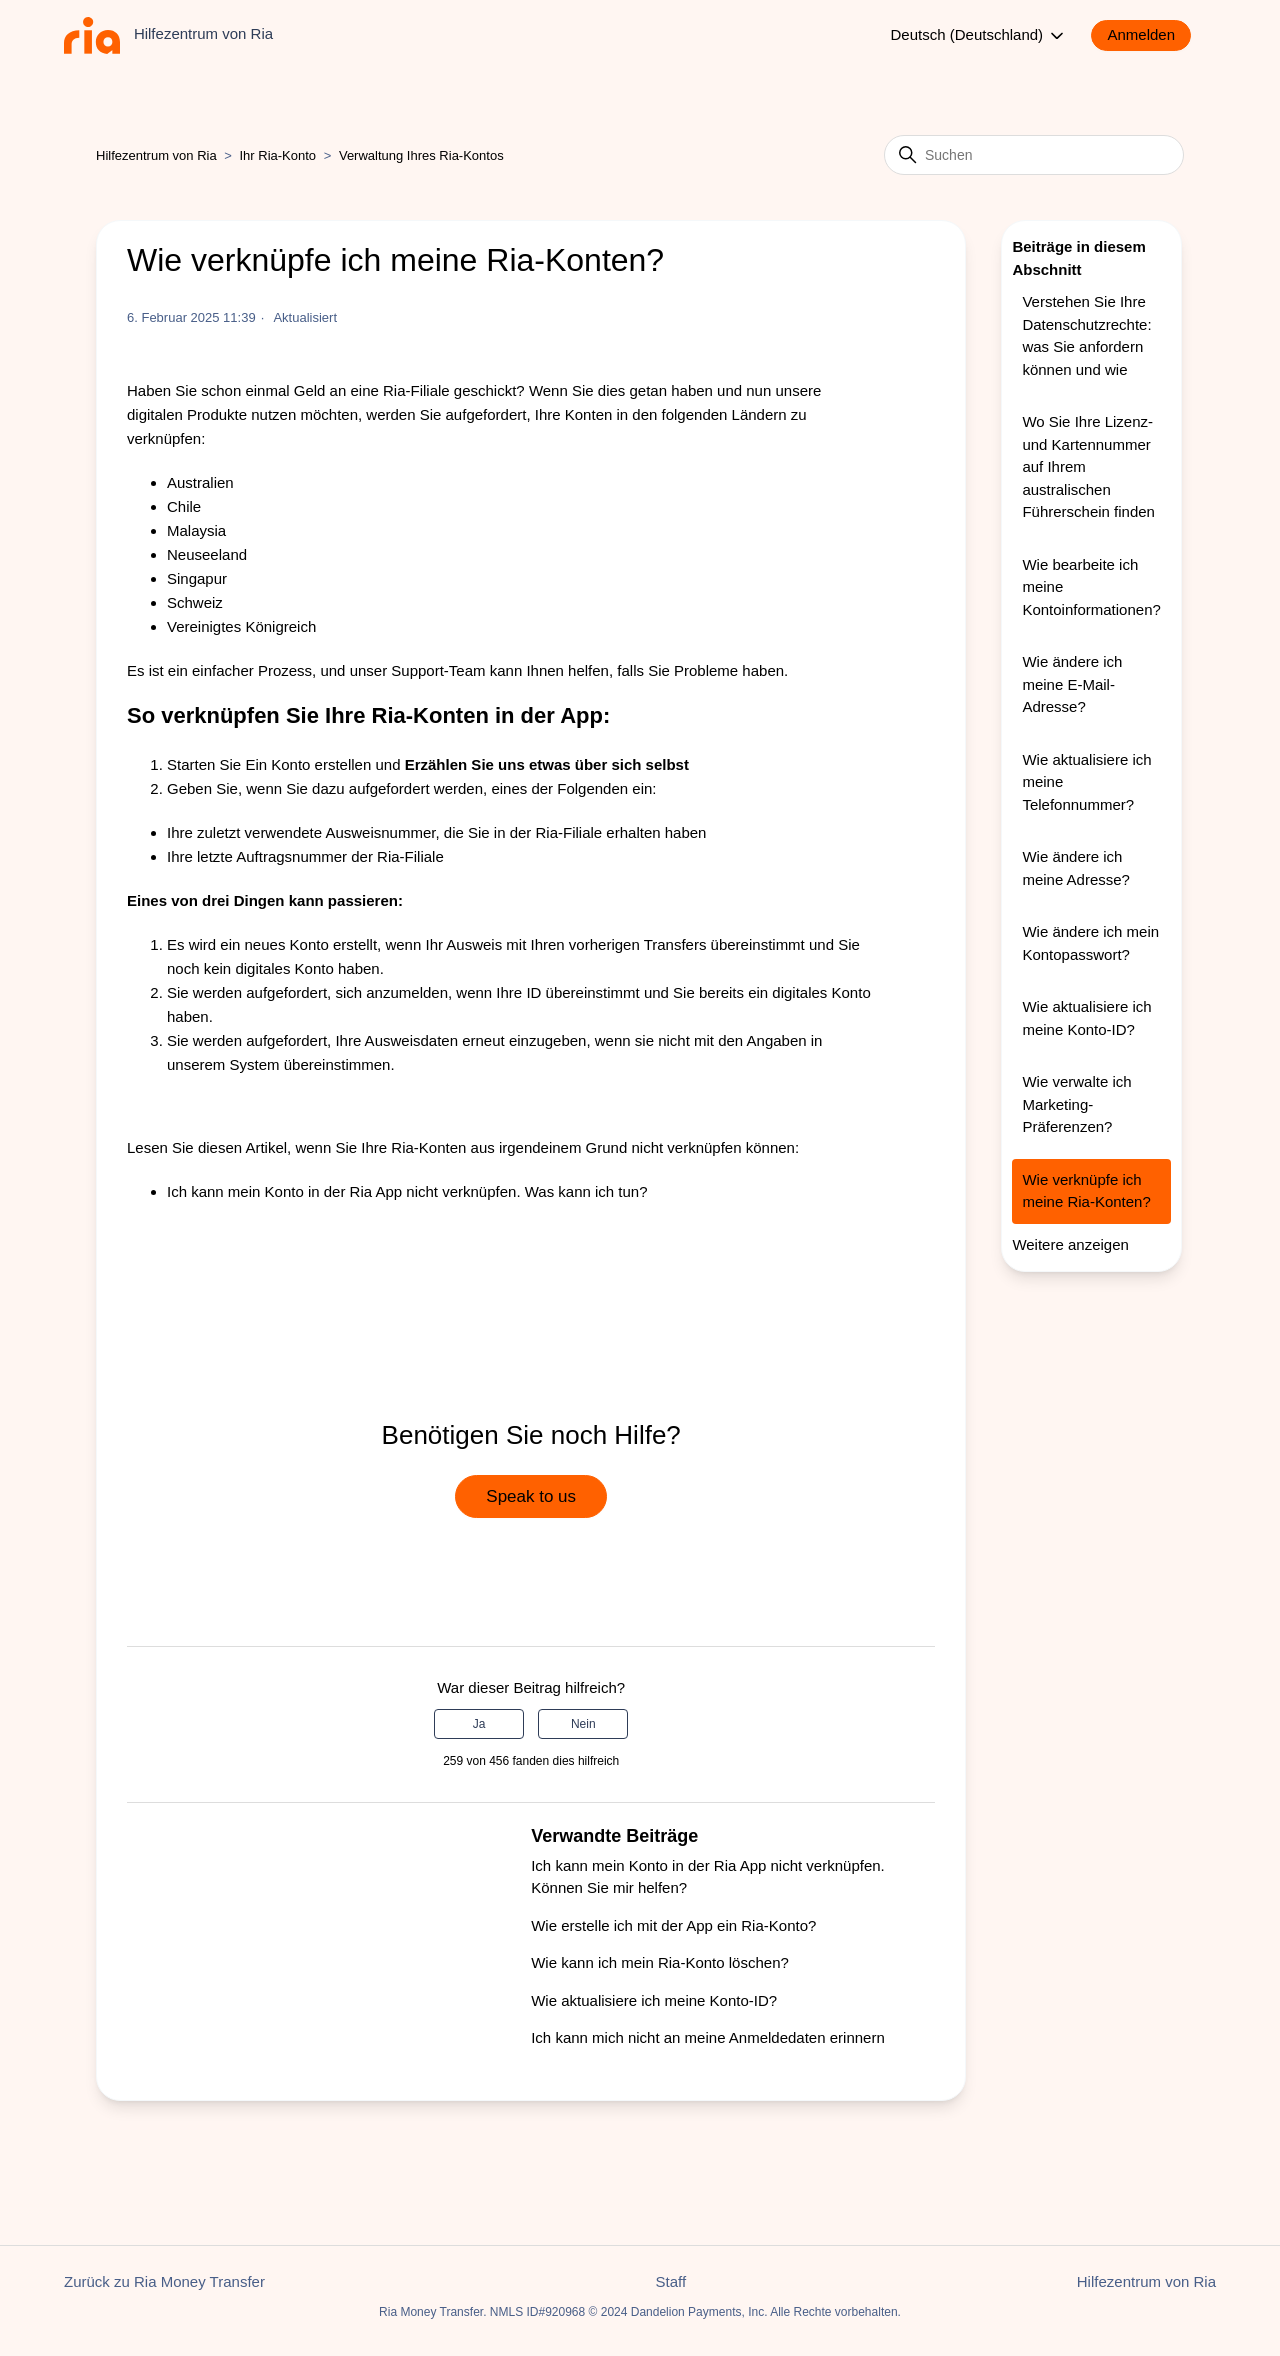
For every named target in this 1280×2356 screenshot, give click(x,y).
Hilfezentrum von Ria (156, 155)
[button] (1151, 35)
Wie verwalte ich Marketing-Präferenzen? (1076, 1104)
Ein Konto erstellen (308, 764)
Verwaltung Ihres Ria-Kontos (421, 155)
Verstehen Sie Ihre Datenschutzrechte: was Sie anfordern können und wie (1086, 335)
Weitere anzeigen (1070, 1244)
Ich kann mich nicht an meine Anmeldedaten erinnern (708, 2037)
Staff (671, 2281)
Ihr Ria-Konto (280, 155)
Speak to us (531, 1496)
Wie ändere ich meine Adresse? (1076, 868)
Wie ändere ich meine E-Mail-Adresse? (1072, 684)
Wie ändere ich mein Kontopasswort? (1090, 943)
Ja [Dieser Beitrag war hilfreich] (479, 1724)
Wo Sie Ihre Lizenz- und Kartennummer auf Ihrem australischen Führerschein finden (1088, 466)
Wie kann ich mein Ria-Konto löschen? (660, 1962)
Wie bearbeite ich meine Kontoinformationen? (1091, 587)
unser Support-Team (418, 670)
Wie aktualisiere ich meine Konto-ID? (654, 2000)
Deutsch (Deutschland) (979, 36)
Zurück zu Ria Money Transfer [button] (164, 2281)
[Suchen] (1034, 155)
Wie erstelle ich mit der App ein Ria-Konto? (673, 1925)
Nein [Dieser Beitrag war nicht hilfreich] (583, 1724)
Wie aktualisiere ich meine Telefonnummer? (1086, 782)
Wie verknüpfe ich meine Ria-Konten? (1086, 1191)
